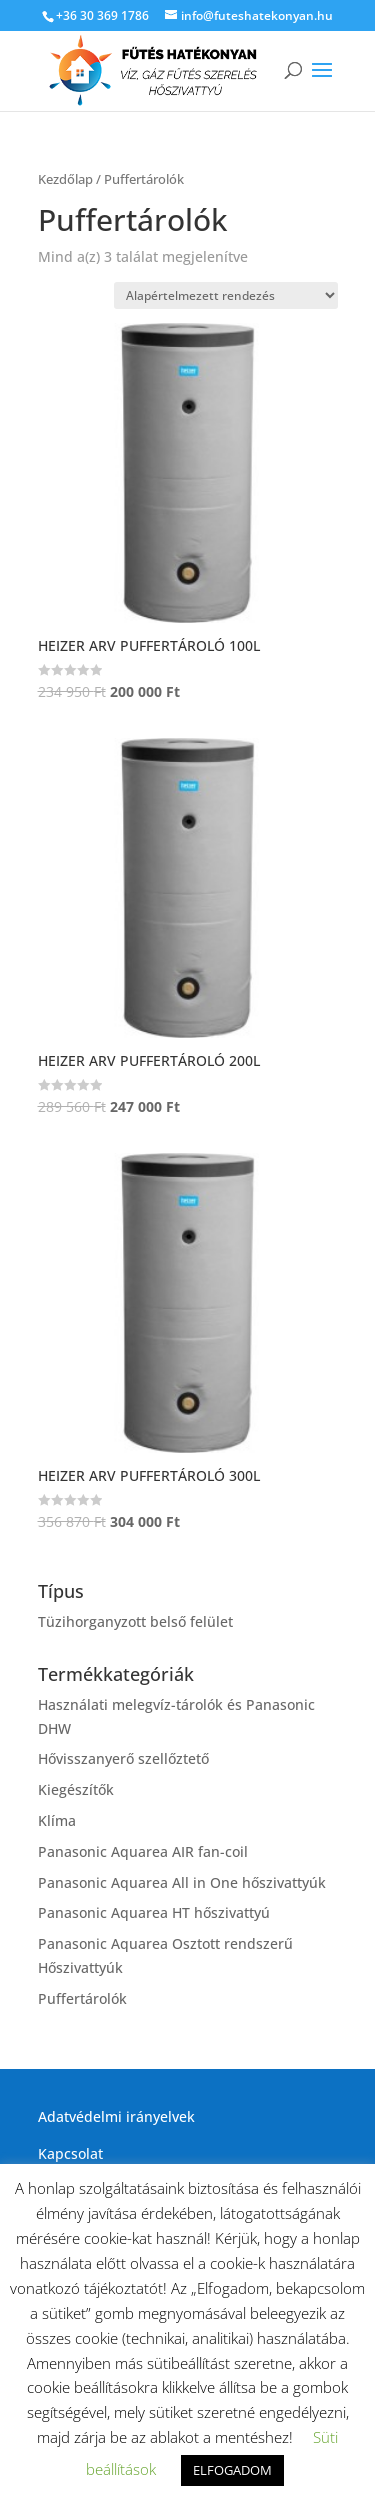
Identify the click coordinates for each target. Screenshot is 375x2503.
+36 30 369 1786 (102, 15)
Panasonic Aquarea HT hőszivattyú (154, 1912)
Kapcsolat (70, 2153)
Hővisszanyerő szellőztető (123, 1758)
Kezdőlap (65, 179)
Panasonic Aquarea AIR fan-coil (143, 1851)
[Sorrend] (226, 295)
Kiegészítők (76, 1789)
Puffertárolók (82, 1998)
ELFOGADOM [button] (232, 2470)
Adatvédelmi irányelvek (116, 2116)
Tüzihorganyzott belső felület (135, 1621)
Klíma (57, 1820)
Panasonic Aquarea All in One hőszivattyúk (182, 1882)
